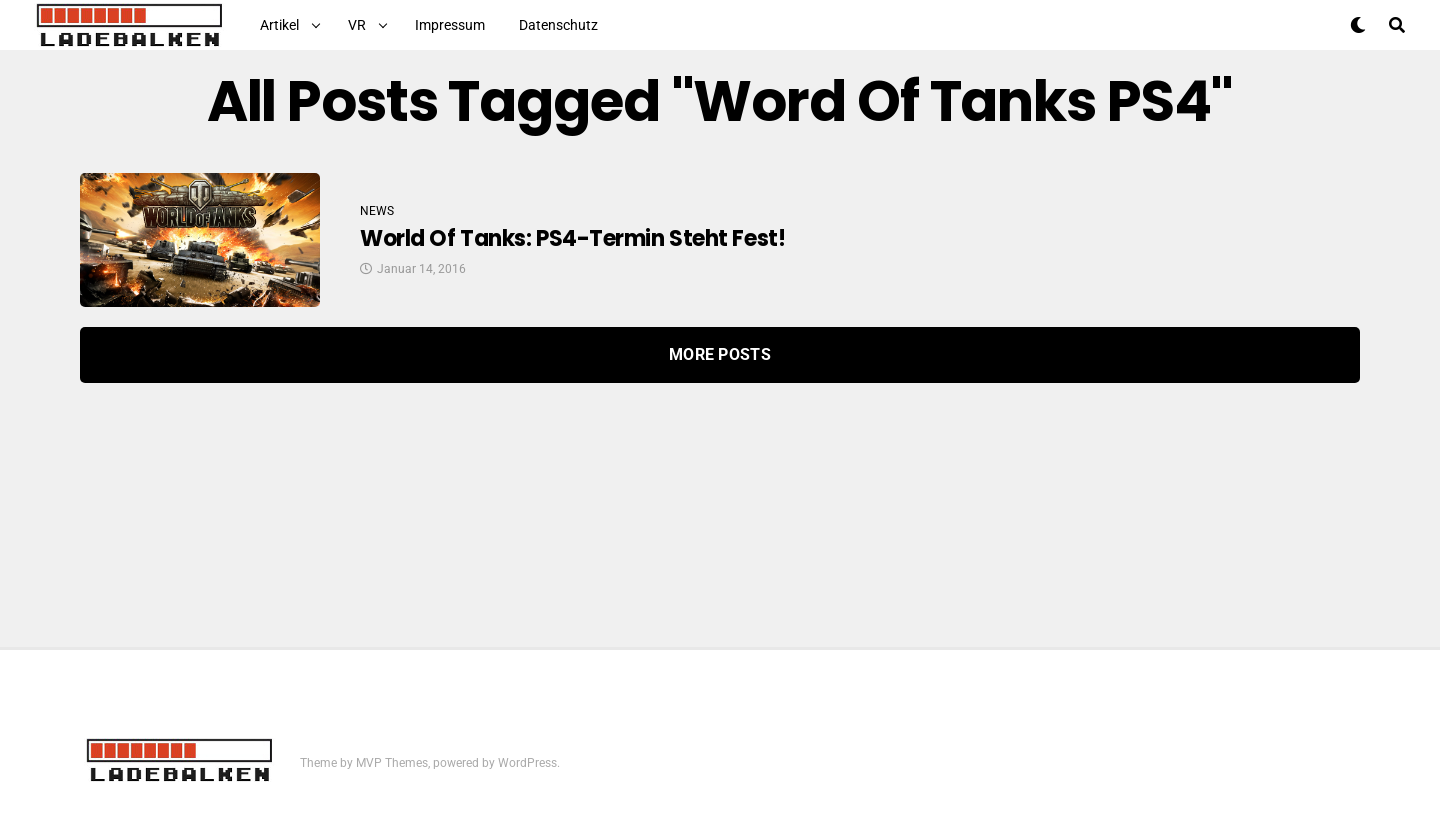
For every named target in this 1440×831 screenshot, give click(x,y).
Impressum (450, 25)
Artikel (279, 25)
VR (357, 25)
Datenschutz (558, 25)
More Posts (720, 354)
